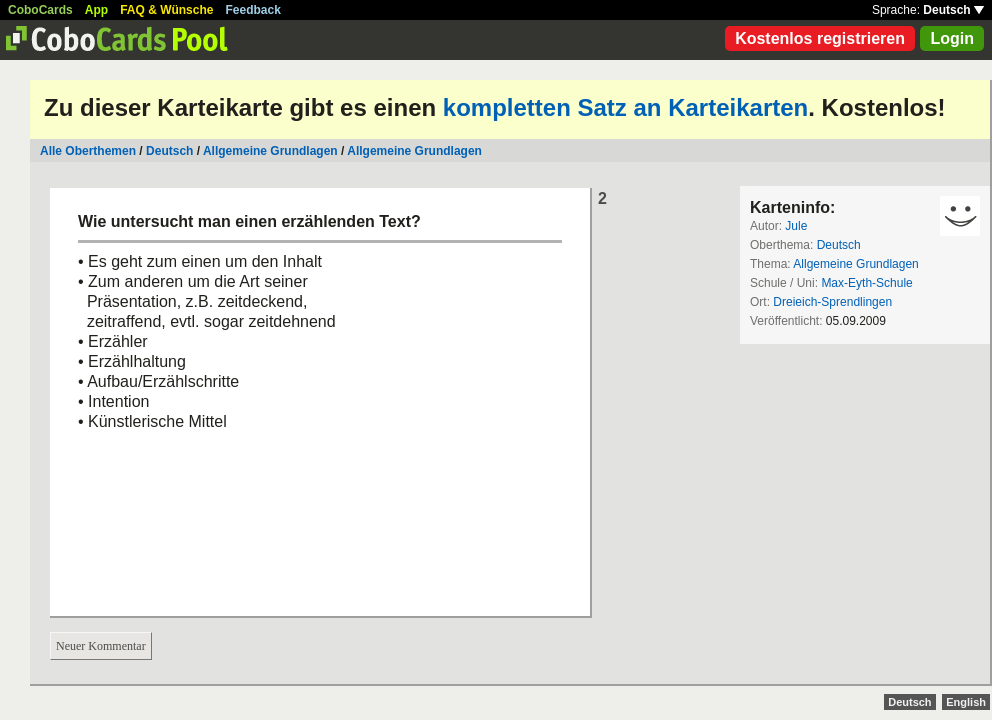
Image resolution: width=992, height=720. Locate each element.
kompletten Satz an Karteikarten (625, 107)
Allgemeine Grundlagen (270, 151)
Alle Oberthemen (88, 151)
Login (952, 38)
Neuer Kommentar (101, 646)
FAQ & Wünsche (166, 10)
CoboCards (40, 10)
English (966, 702)
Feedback (253, 10)
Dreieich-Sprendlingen (832, 302)
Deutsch (953, 10)
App (96, 10)
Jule (796, 226)
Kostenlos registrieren (820, 38)
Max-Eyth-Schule (866, 283)
